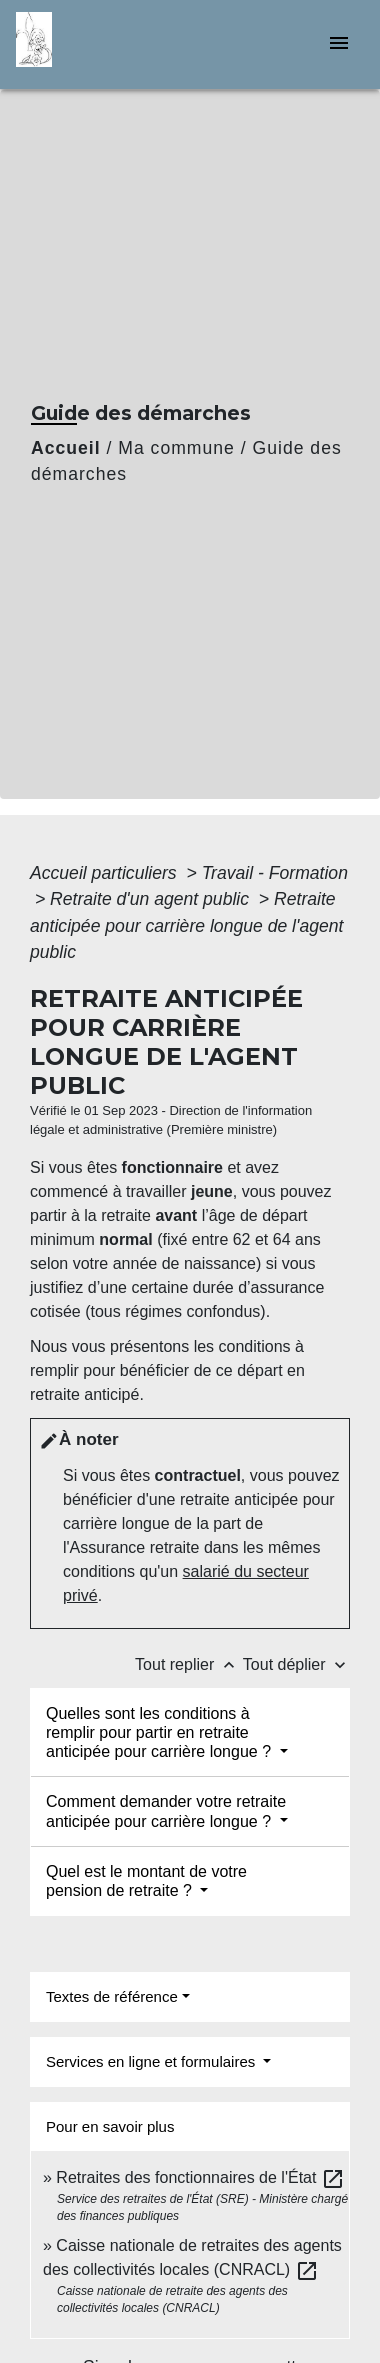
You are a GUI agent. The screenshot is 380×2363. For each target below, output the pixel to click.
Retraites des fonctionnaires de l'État (200, 2177)
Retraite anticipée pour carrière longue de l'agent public (186, 925)
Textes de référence (112, 1996)
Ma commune (176, 448)
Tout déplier (296, 1664)
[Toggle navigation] (339, 44)
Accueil (66, 448)
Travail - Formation (275, 873)
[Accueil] (91, 44)
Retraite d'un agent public (152, 899)
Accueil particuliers (106, 873)
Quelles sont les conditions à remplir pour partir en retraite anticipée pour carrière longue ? (160, 1732)
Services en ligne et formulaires (152, 2061)
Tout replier (189, 1664)
